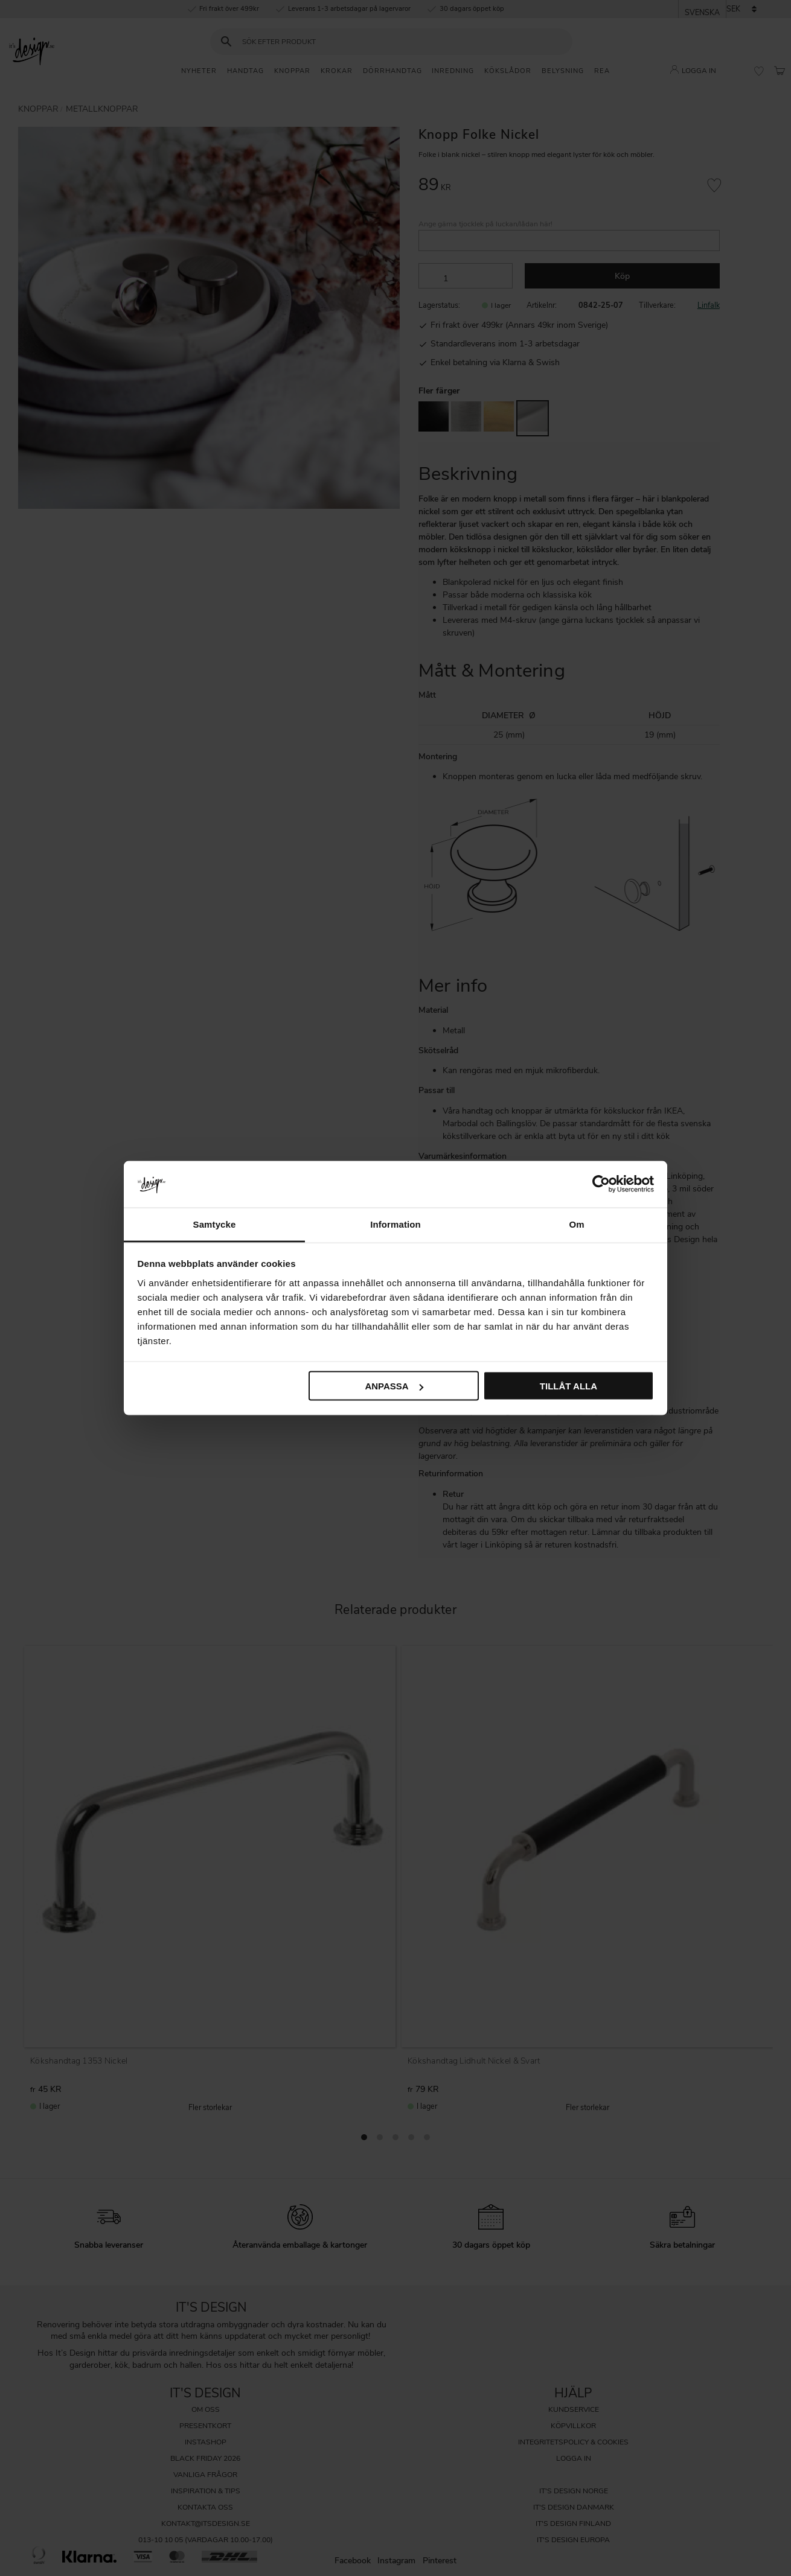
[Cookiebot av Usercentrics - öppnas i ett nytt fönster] (601, 1184)
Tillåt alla (568, 1386)
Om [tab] (576, 1224)
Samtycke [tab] (214, 1224)
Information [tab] (395, 1224)
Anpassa (394, 1386)
